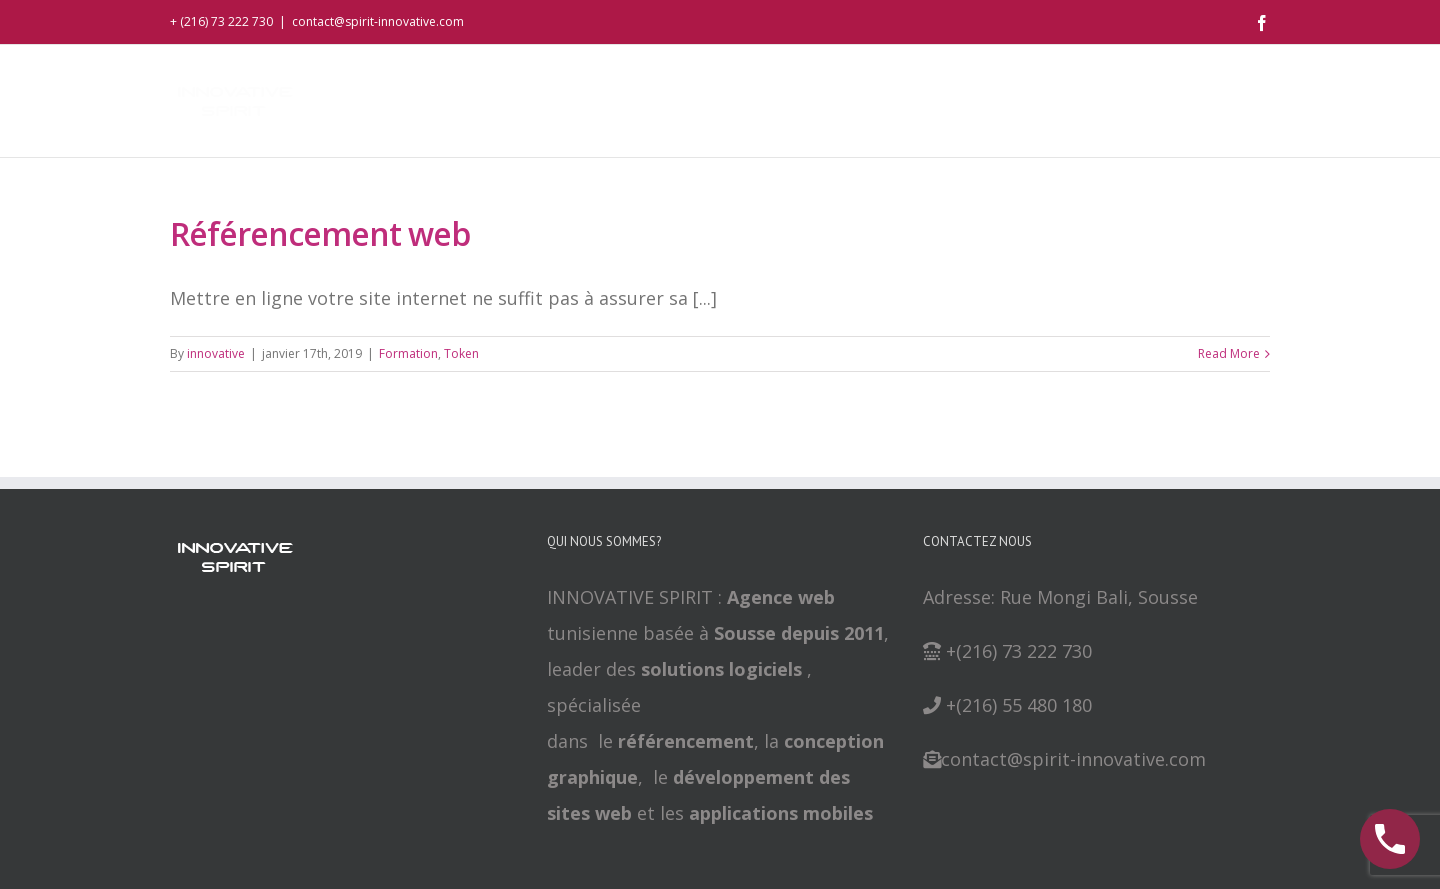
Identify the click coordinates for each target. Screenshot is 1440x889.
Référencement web (320, 233)
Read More (1229, 353)
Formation (408, 353)
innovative (216, 353)
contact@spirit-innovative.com (378, 21)
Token (461, 353)
